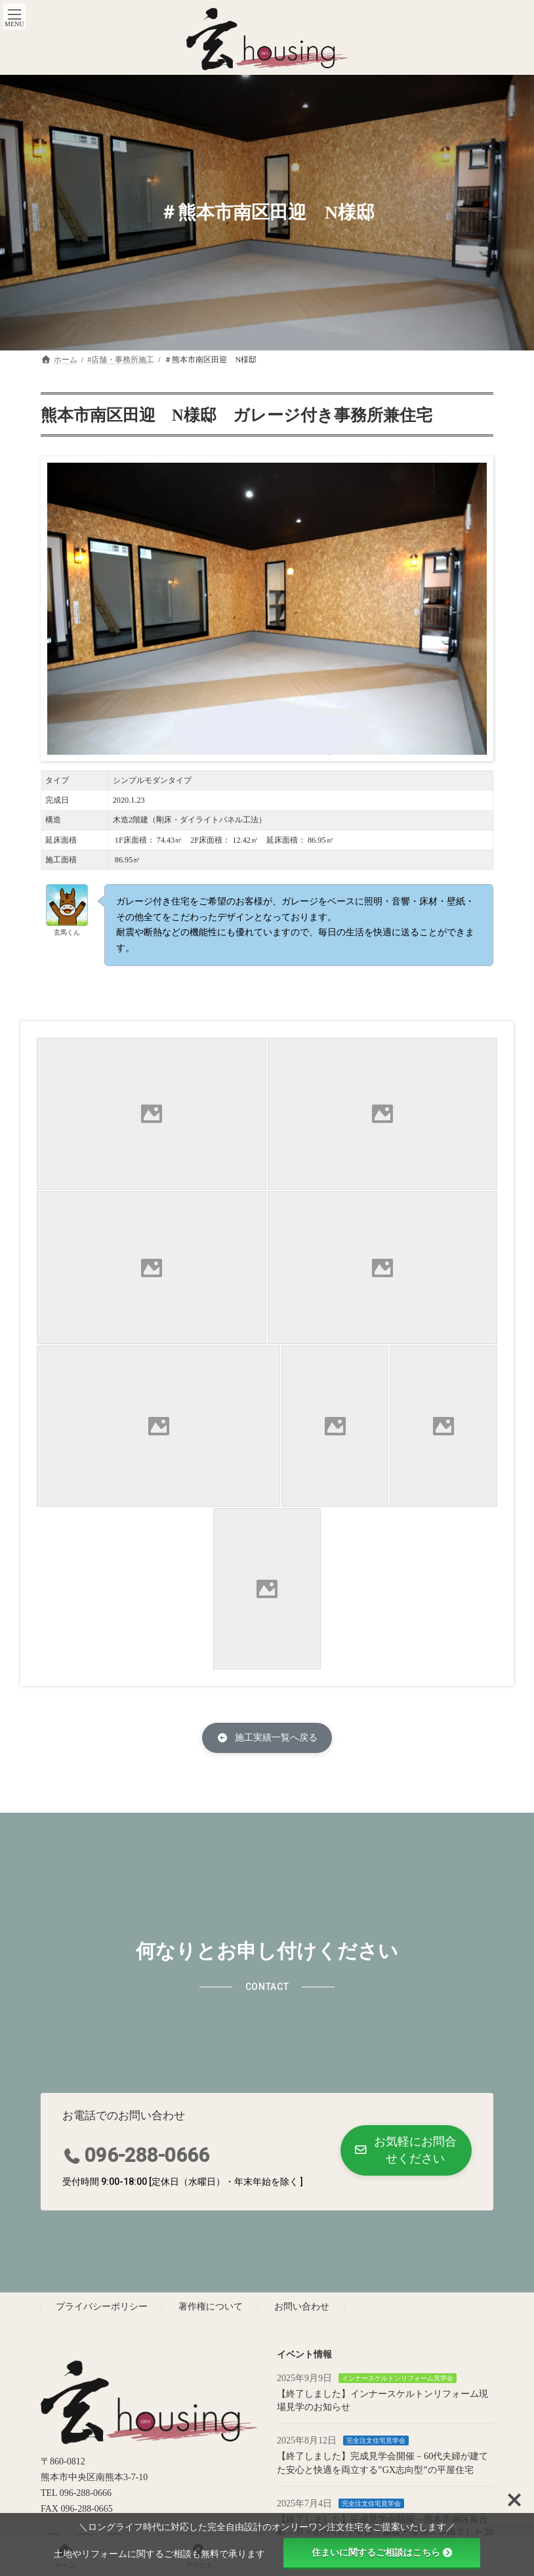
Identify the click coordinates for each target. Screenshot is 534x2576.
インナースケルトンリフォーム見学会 (397, 2378)
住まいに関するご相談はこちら (382, 2552)
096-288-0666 (147, 2155)
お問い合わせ (301, 2307)
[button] (266, 1738)
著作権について (210, 2307)
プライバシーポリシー (102, 2307)
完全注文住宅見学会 (375, 2440)
